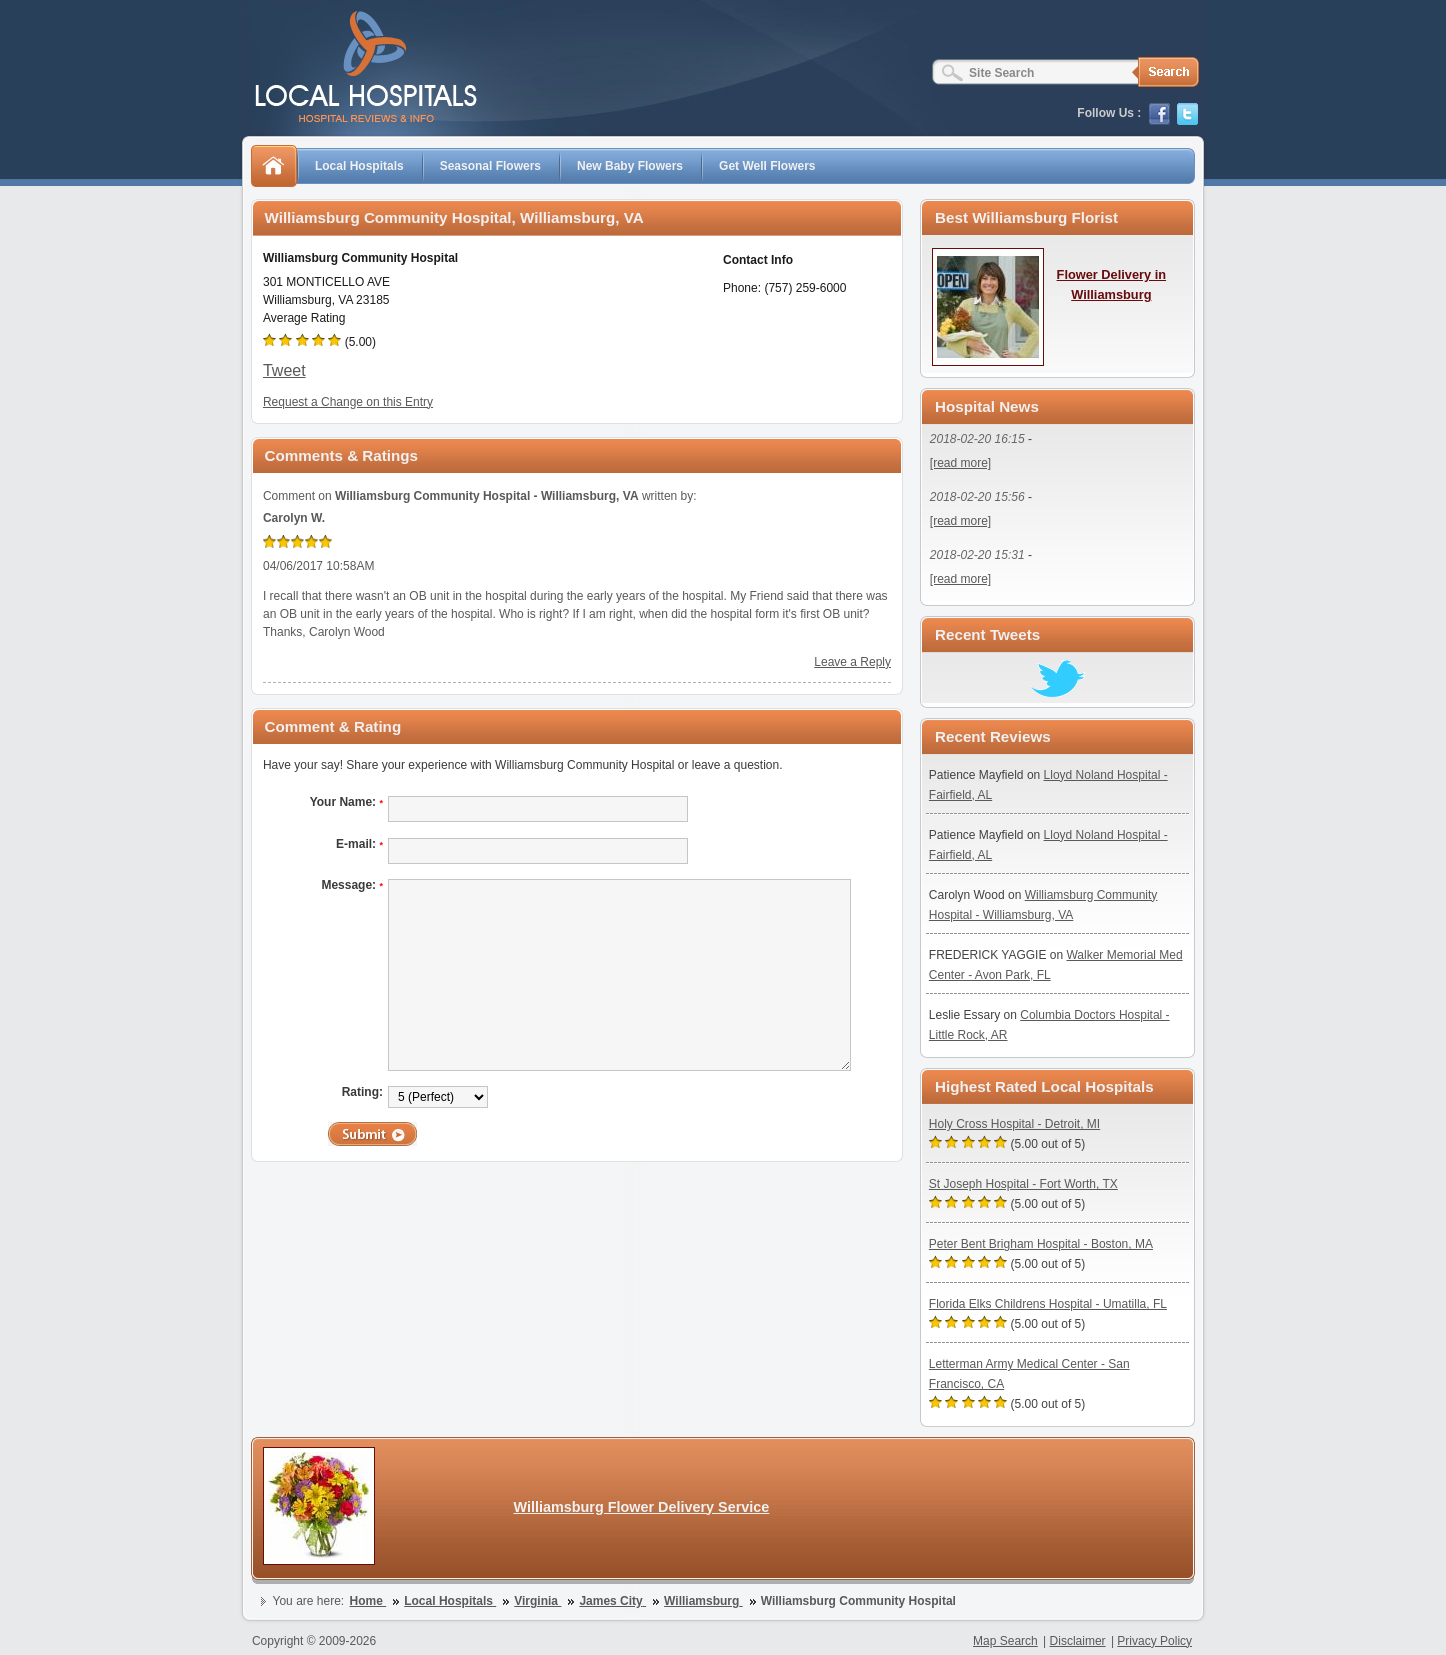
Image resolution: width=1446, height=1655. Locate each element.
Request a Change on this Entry (348, 402)
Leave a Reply (852, 662)
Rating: (362, 1092)
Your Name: (346, 802)
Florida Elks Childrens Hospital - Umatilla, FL (1048, 1304)
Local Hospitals (359, 166)
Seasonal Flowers (490, 166)
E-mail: (359, 844)
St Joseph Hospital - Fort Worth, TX (1023, 1184)
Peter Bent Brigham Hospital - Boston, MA (1041, 1244)
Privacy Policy (1154, 1641)
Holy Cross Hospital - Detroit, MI (1014, 1124)
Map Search (1005, 1641)
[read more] (960, 463)
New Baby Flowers (630, 166)
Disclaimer (1078, 1641)
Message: (352, 885)
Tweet (284, 370)
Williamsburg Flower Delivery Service (641, 1507)
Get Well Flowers (767, 166)
